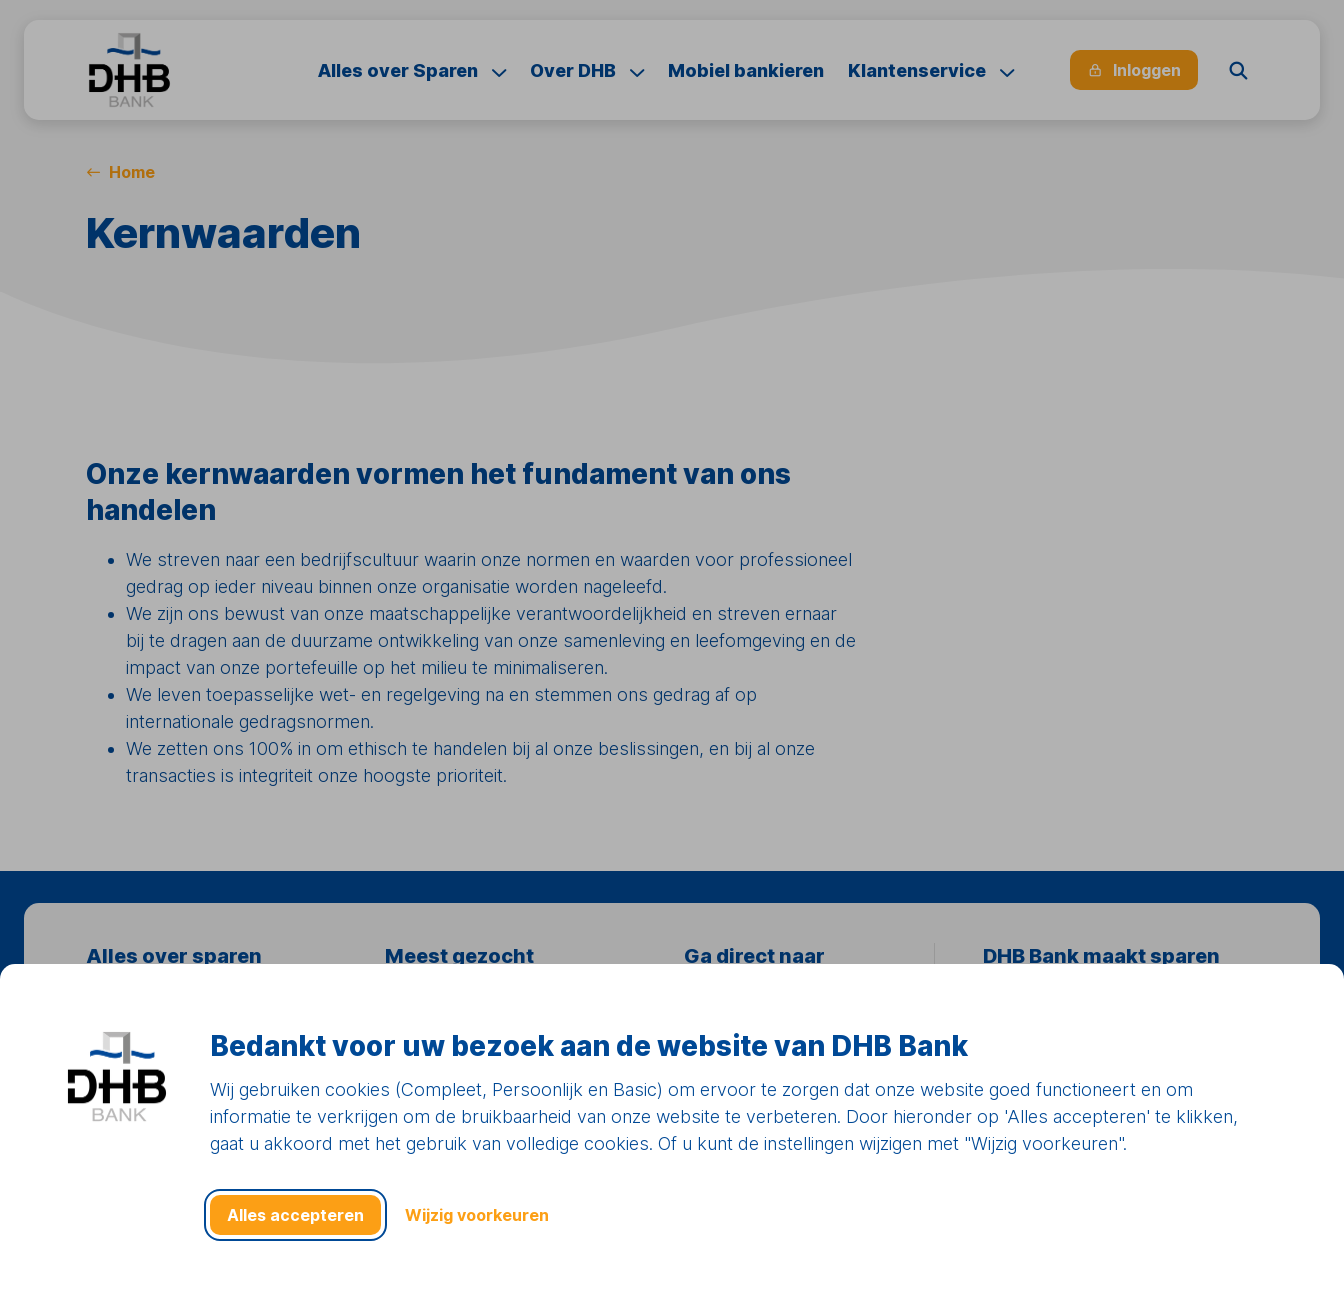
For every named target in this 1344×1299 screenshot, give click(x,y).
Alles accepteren (295, 1215)
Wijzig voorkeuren (477, 1215)
